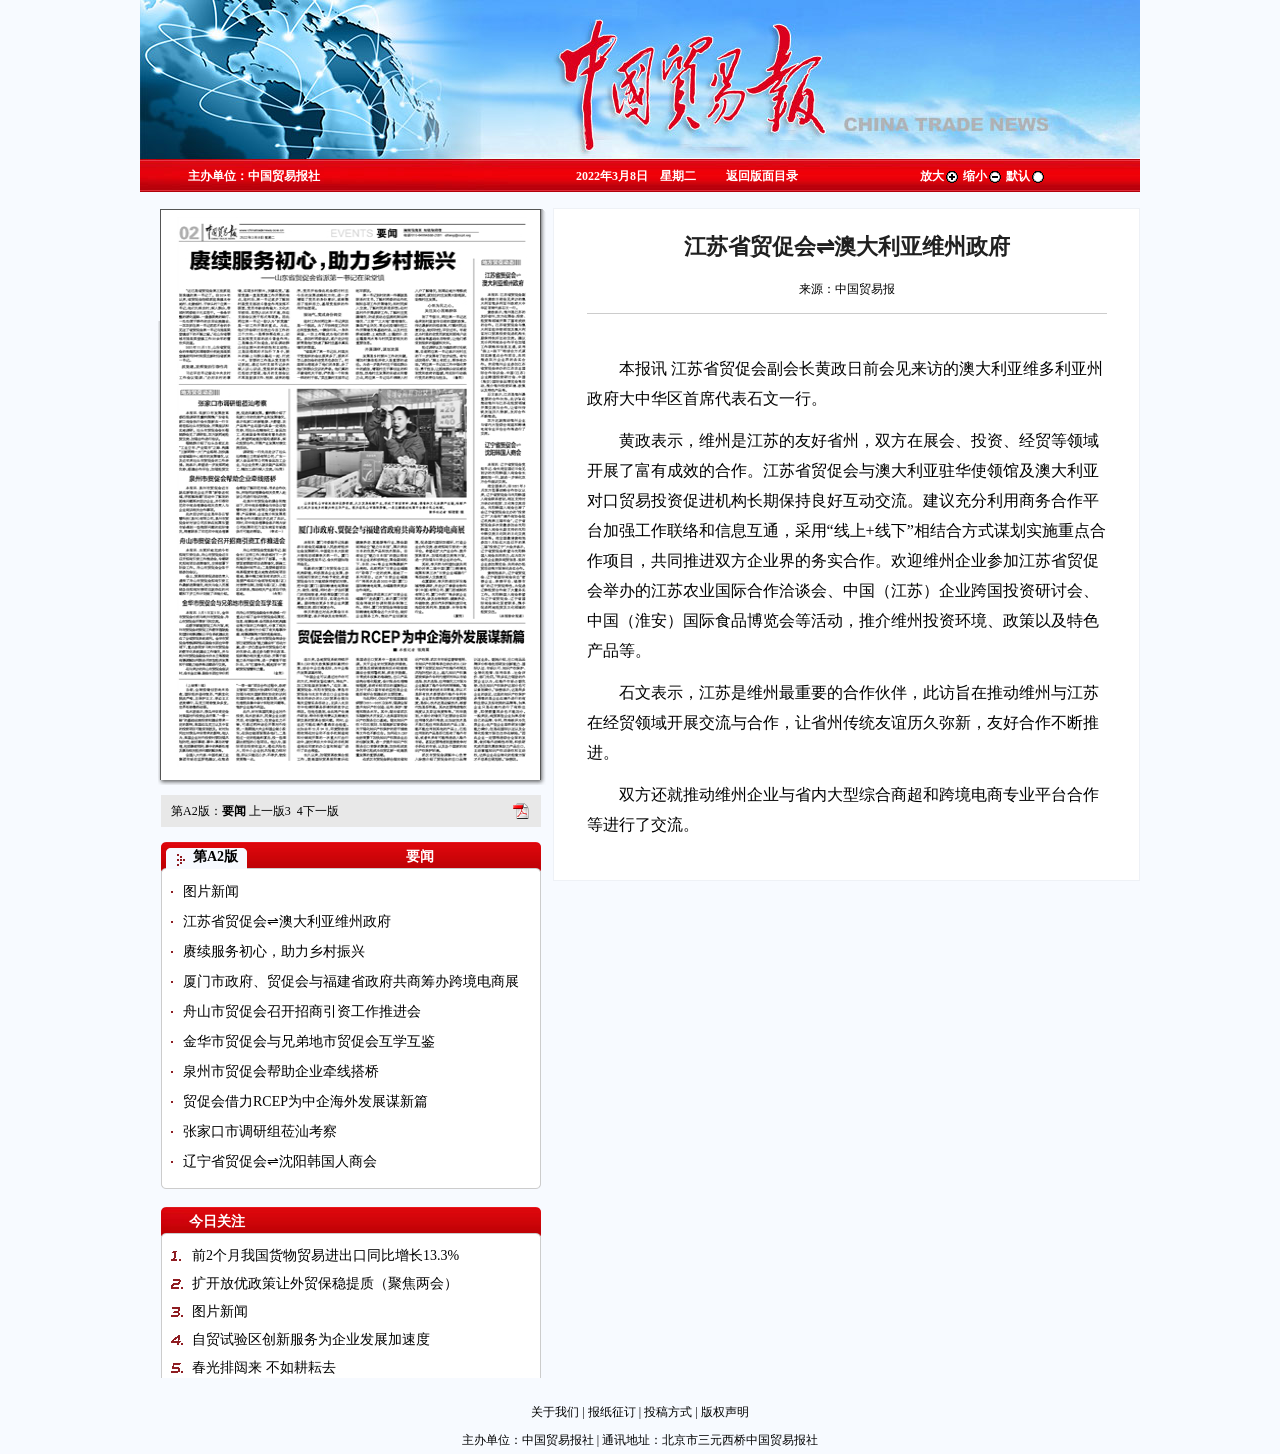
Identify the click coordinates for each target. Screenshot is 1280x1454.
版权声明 (725, 1412)
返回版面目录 (762, 176)
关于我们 (555, 1412)
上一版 (270, 811)
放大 (940, 176)
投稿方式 (668, 1412)
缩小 (983, 176)
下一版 (318, 811)
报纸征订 (612, 1412)
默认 (1026, 176)
